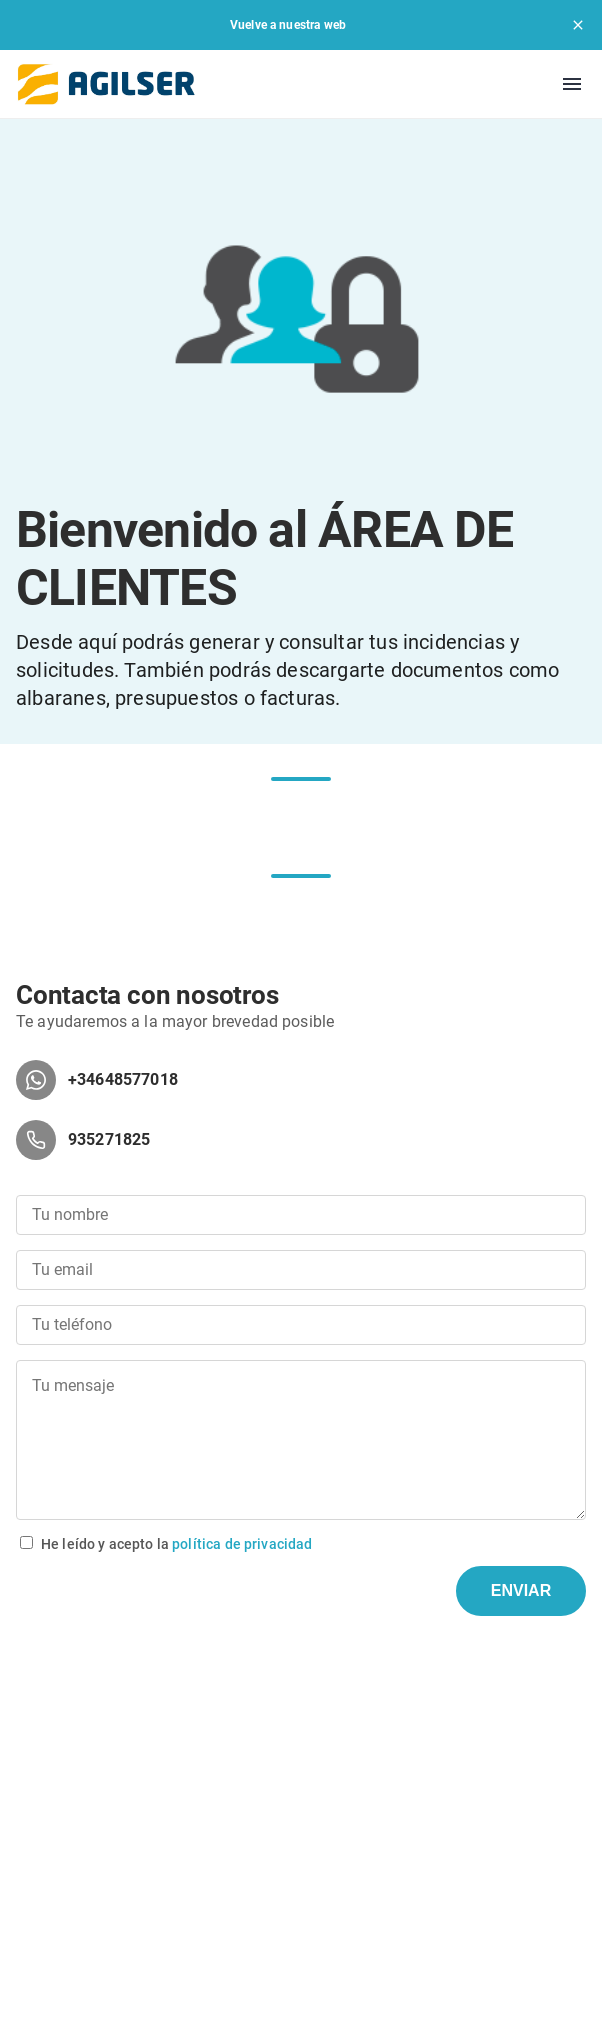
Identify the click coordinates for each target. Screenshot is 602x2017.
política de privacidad (242, 1544)
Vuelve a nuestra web (288, 25)
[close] (578, 25)
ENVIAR (521, 1590)
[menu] (572, 84)
